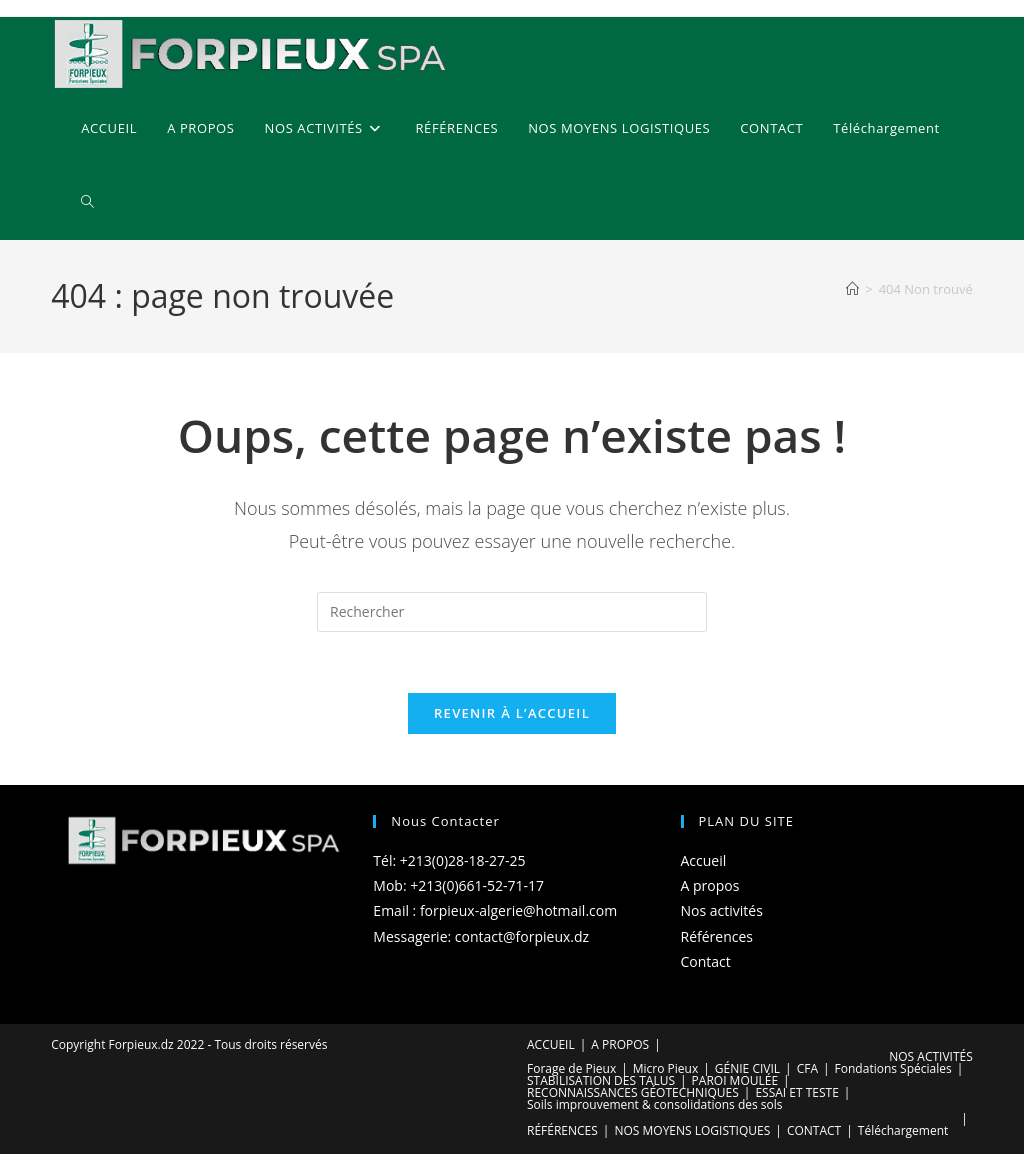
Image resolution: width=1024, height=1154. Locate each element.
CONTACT (814, 1130)
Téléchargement (903, 1130)
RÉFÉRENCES (562, 1130)
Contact (706, 961)
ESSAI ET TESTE (796, 1092)
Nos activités (722, 910)
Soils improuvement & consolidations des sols (655, 1104)
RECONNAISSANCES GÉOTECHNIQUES (633, 1092)
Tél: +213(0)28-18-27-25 (449, 860)
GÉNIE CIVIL (747, 1068)
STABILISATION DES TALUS (601, 1080)
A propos (710, 885)
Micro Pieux (665, 1068)
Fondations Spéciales (893, 1068)
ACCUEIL (551, 1044)
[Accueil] (852, 289)
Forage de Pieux (571, 1068)
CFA (807, 1068)
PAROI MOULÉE (735, 1080)
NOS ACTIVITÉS (931, 1056)
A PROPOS (620, 1044)
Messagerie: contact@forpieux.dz (481, 936)
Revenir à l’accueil (512, 713)
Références (717, 936)
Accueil (704, 860)
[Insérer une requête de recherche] (512, 612)
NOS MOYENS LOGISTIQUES (692, 1130)
